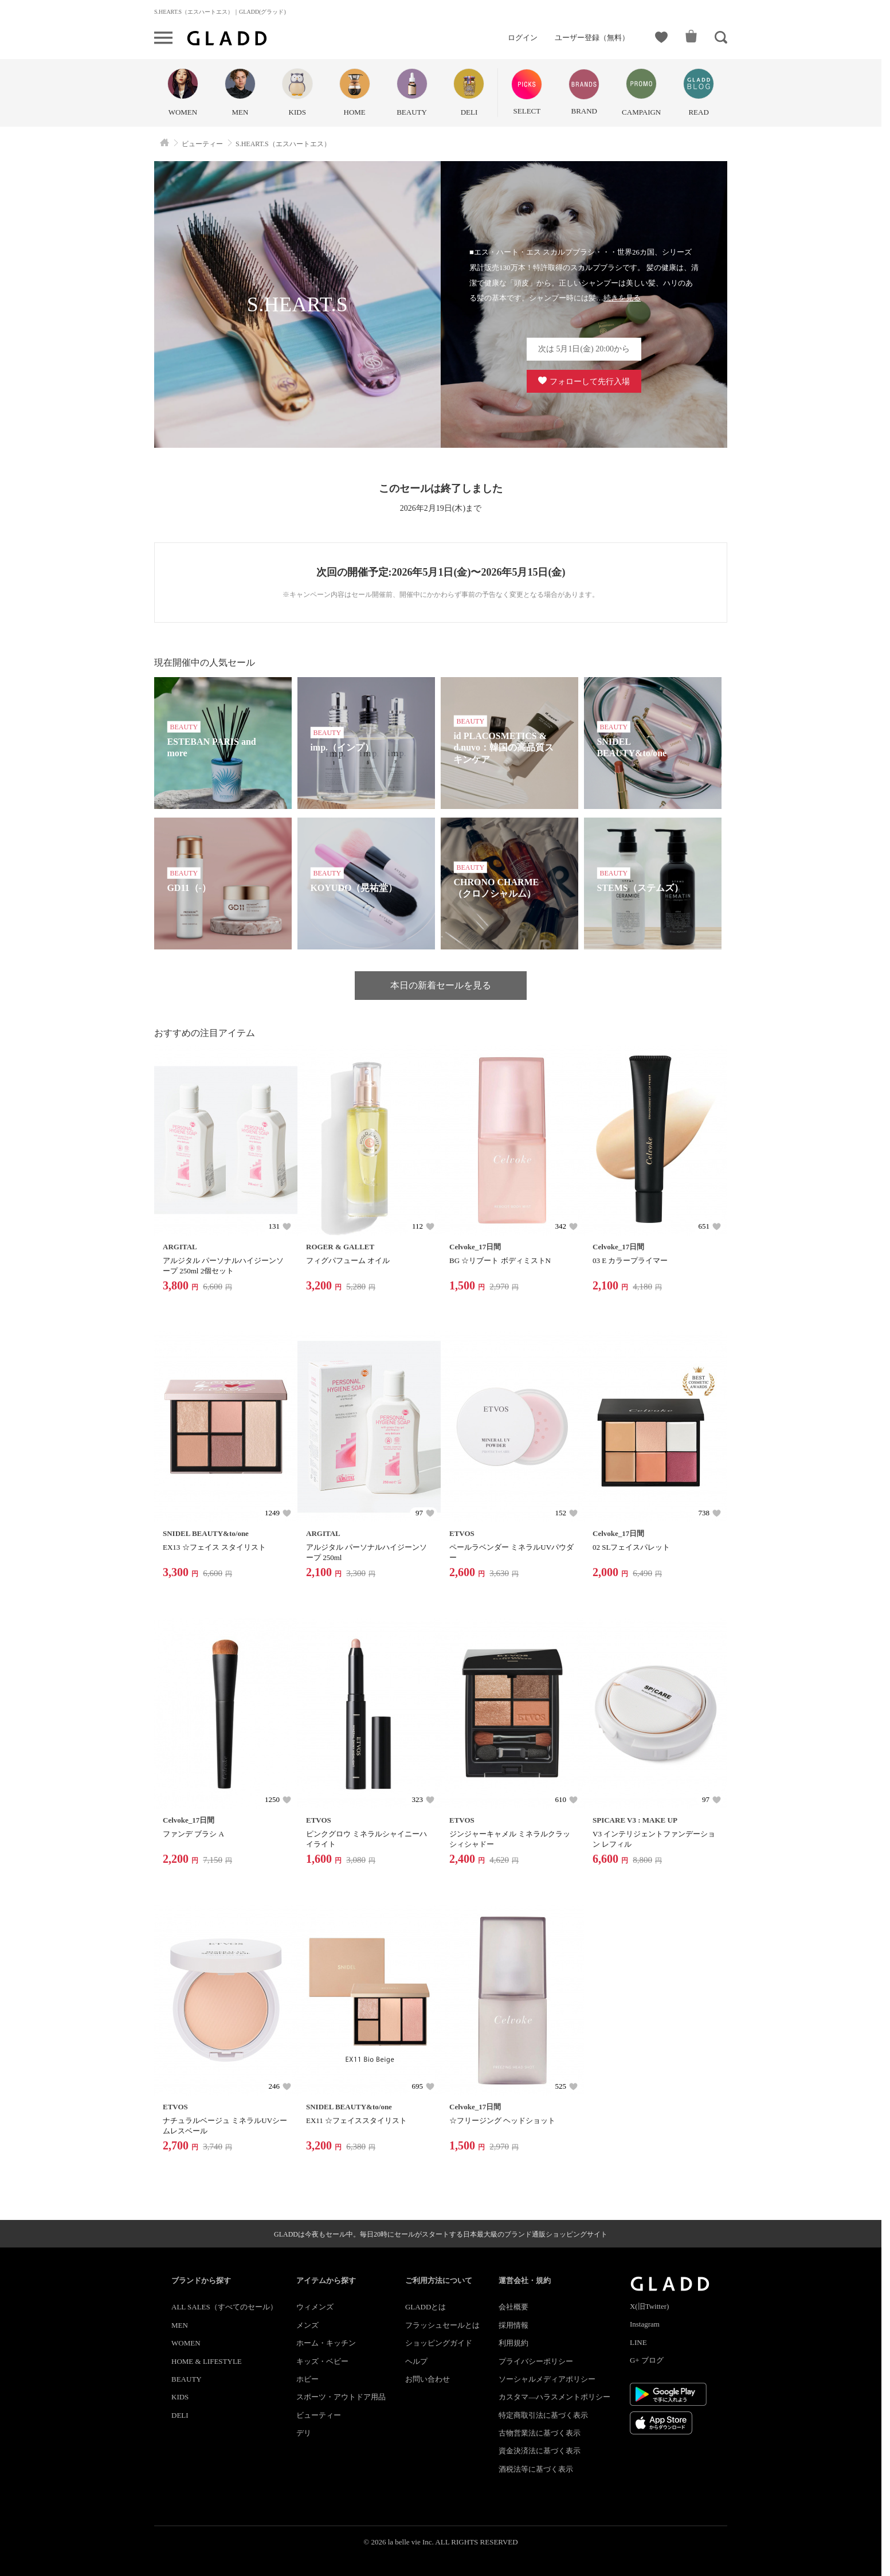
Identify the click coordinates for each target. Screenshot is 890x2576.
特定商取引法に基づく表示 (543, 2415)
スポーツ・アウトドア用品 (341, 2397)
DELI (180, 2415)
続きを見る (622, 298)
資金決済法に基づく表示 (540, 2450)
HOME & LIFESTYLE (206, 2361)
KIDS (180, 2397)
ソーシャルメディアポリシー (547, 2379)
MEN (179, 2325)
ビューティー (318, 2415)
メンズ (307, 2325)
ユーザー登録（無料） (592, 37)
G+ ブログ (647, 2360)
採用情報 (513, 2325)
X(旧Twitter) (649, 2306)
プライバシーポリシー (536, 2361)
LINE (638, 2342)
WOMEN (186, 2343)
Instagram (645, 2324)
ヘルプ (416, 2361)
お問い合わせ (427, 2379)
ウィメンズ (315, 2307)
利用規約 (513, 2343)
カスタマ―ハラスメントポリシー (554, 2397)
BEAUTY (186, 2379)
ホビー (307, 2379)
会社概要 (513, 2307)
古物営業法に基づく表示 (540, 2433)
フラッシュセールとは (442, 2325)
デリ (303, 2433)
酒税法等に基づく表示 (536, 2469)
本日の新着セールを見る (440, 985)
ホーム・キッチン (326, 2343)
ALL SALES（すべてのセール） (224, 2307)
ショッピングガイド (438, 2343)
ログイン (523, 37)
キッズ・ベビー (322, 2361)
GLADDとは (425, 2307)
